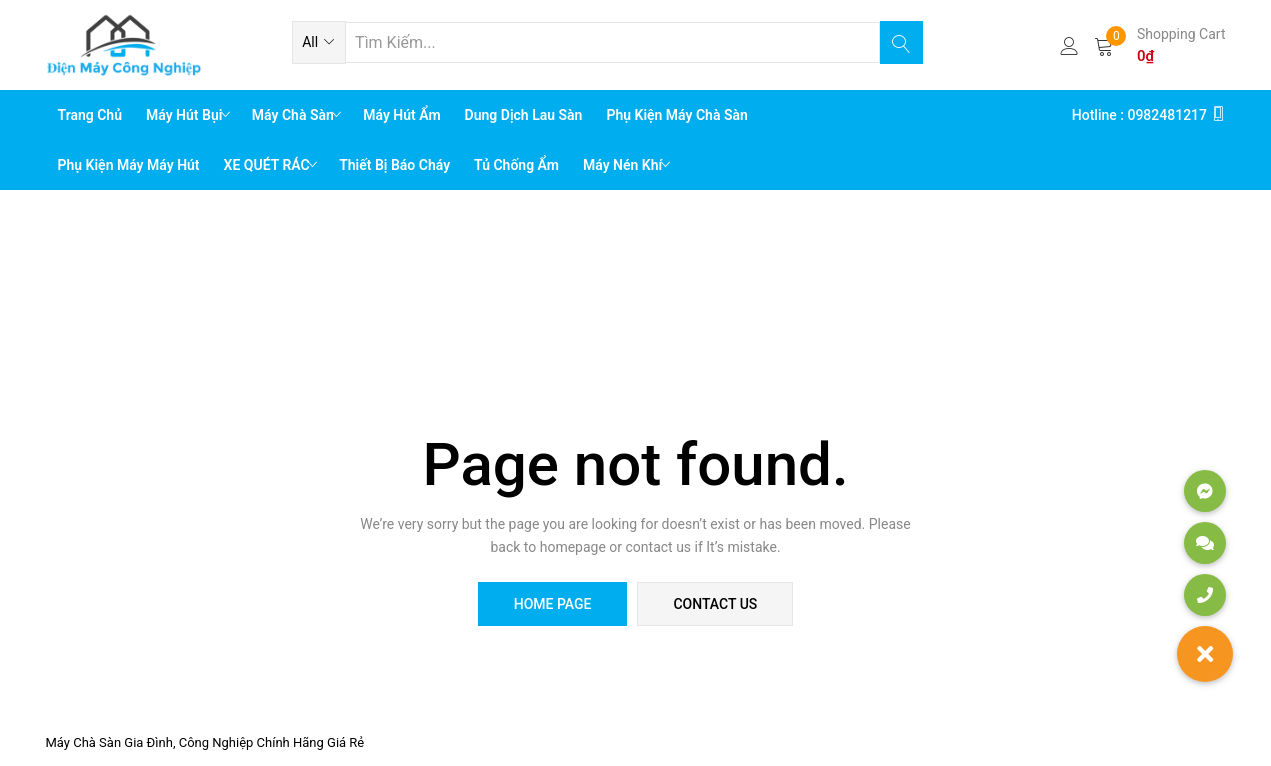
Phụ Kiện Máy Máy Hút (129, 165)
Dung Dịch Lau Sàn (524, 115)
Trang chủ (90, 115)
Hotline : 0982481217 (1149, 115)
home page (553, 604)
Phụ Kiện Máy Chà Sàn (676, 115)
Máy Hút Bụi (186, 115)
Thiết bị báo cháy (394, 165)
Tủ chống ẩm (516, 165)
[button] (319, 42)
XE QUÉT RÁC (269, 165)
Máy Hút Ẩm (401, 115)
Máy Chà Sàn (294, 115)
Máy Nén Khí (624, 165)
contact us (715, 604)
